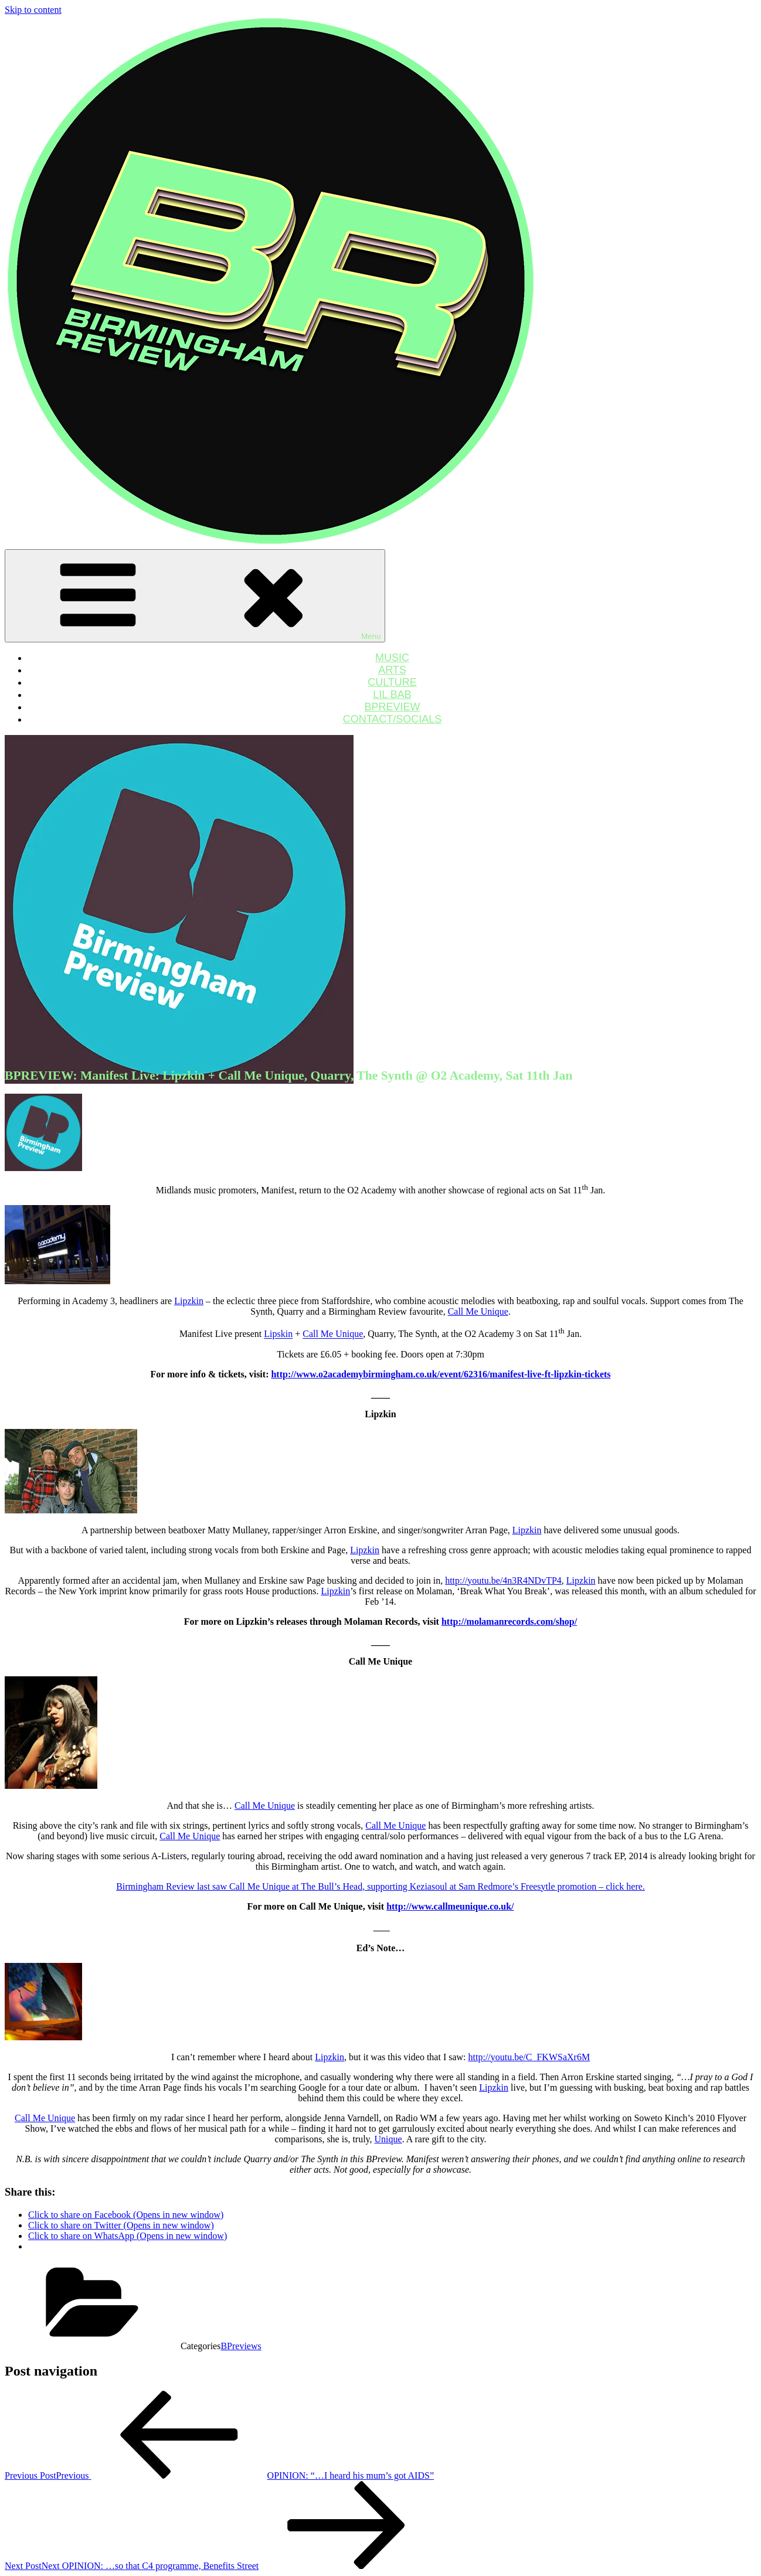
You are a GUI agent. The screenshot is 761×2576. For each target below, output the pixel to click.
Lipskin (278, 1334)
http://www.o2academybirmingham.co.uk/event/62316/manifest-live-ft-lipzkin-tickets (440, 1374)
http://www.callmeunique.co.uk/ (450, 1906)
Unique (388, 2139)
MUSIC (392, 657)
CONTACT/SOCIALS (392, 719)
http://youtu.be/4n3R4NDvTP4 (503, 1580)
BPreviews (240, 2346)
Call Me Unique (478, 1311)
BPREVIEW (392, 707)
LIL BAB (392, 694)
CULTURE (392, 682)
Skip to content (33, 10)
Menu (194, 596)
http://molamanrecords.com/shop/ (509, 1621)
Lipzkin (188, 1301)
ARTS (392, 670)
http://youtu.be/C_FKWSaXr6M (529, 2057)
